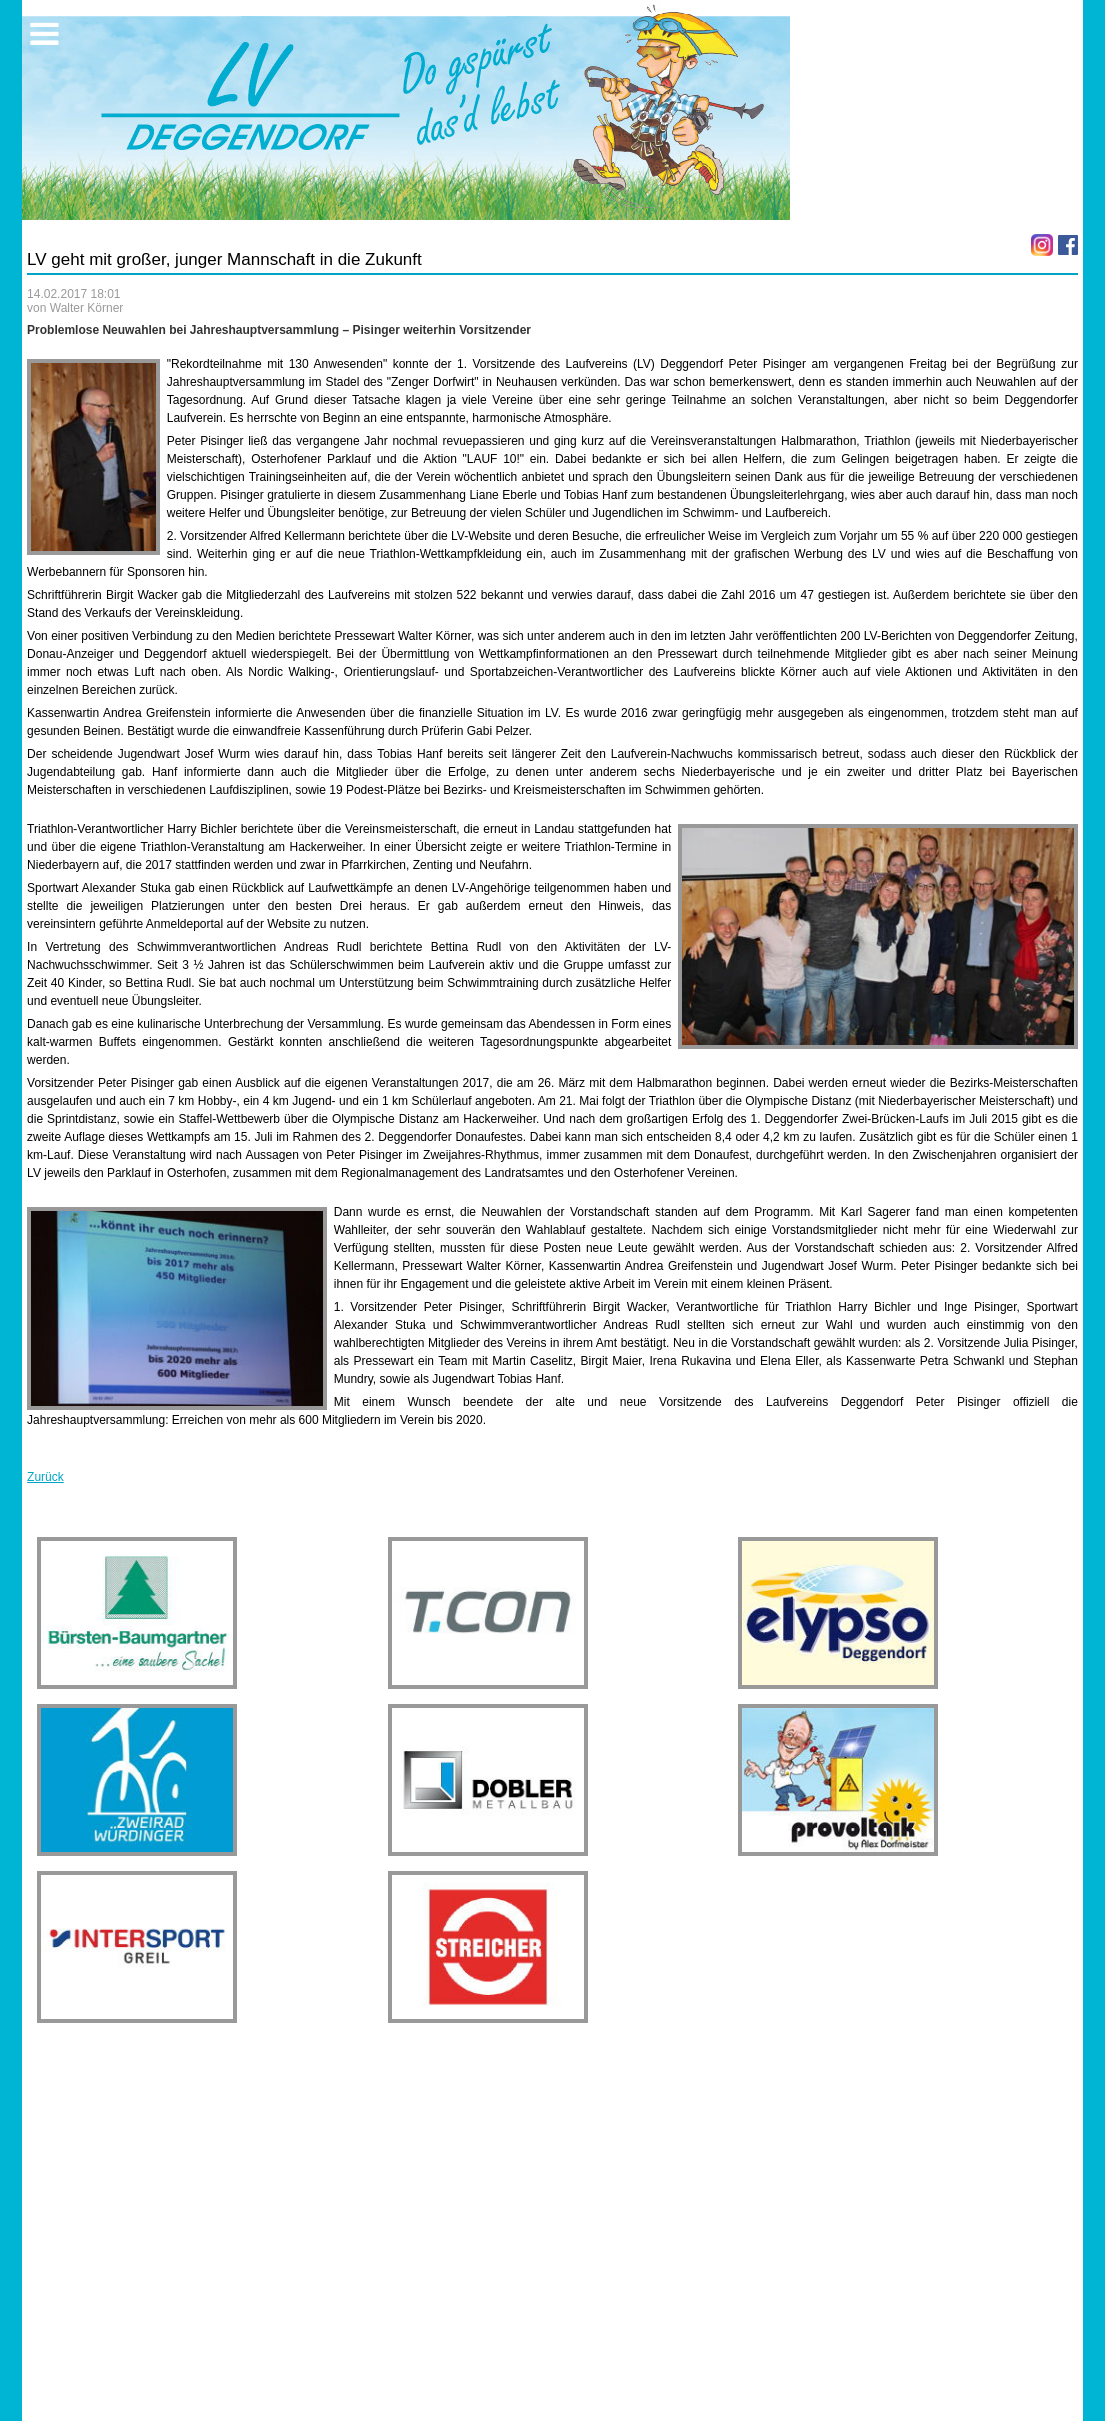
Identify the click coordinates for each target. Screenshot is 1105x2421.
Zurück (45, 1477)
